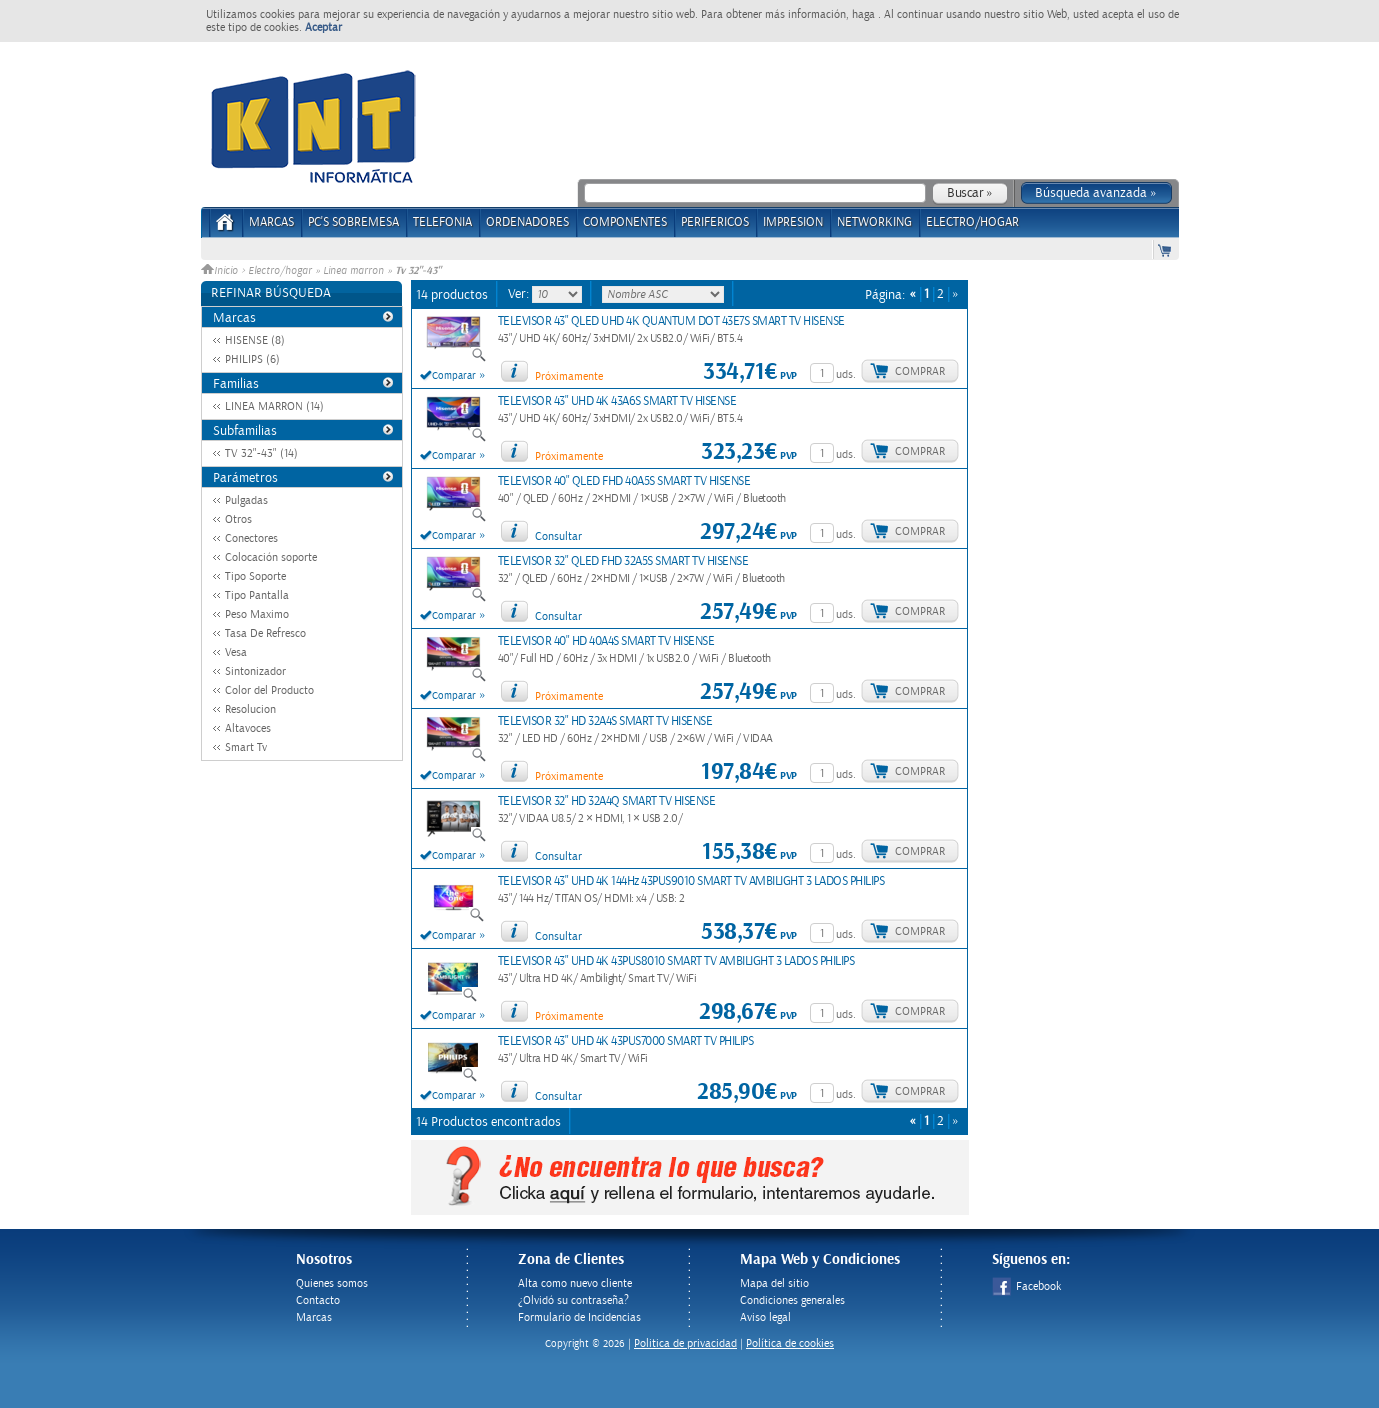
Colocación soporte (271, 557)
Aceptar (323, 27)
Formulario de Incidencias (579, 1317)
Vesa (236, 652)
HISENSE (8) (255, 340)
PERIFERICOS (715, 222)
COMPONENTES (625, 222)
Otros (238, 519)
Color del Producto (269, 690)
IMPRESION (793, 222)
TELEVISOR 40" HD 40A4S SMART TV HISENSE (606, 641)
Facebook (1026, 1286)
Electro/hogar (280, 271)
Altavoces (248, 728)
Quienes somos (332, 1283)
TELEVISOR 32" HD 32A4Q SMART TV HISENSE (607, 801)
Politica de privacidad (685, 1343)
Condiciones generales (792, 1300)
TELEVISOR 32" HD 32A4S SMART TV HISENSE (605, 721)
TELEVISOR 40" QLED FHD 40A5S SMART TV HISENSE (624, 481)
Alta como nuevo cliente (575, 1283)
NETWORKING (874, 222)
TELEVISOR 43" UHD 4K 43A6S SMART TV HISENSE (617, 401)
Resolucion (250, 709)
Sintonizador (255, 671)
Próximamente (569, 376)
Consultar (558, 536)
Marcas (271, 222)
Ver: (520, 294)
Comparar (454, 376)
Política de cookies (790, 1343)
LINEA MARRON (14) (274, 406)
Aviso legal (765, 1317)
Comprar (920, 371)
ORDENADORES (527, 222)
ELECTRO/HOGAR (972, 222)
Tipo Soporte (255, 576)
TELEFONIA (442, 222)
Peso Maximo (257, 614)
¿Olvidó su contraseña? (573, 1300)
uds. (846, 374)
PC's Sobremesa (353, 222)
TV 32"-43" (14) (261, 453)
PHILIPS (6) (252, 359)
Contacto (318, 1300)
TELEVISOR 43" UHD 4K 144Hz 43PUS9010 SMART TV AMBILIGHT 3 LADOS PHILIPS (691, 881)
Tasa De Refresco (265, 633)
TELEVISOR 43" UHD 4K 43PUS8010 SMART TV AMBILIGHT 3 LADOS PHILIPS (676, 961)
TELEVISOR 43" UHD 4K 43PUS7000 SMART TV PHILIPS (626, 1041)
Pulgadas (246, 500)
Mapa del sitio (774, 1283)
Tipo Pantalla (257, 595)
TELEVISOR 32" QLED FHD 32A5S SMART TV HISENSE (623, 561)
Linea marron (353, 271)
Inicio (221, 271)
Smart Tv (246, 747)
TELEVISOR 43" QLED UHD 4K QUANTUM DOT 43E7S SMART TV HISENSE (671, 321)
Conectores (251, 538)
